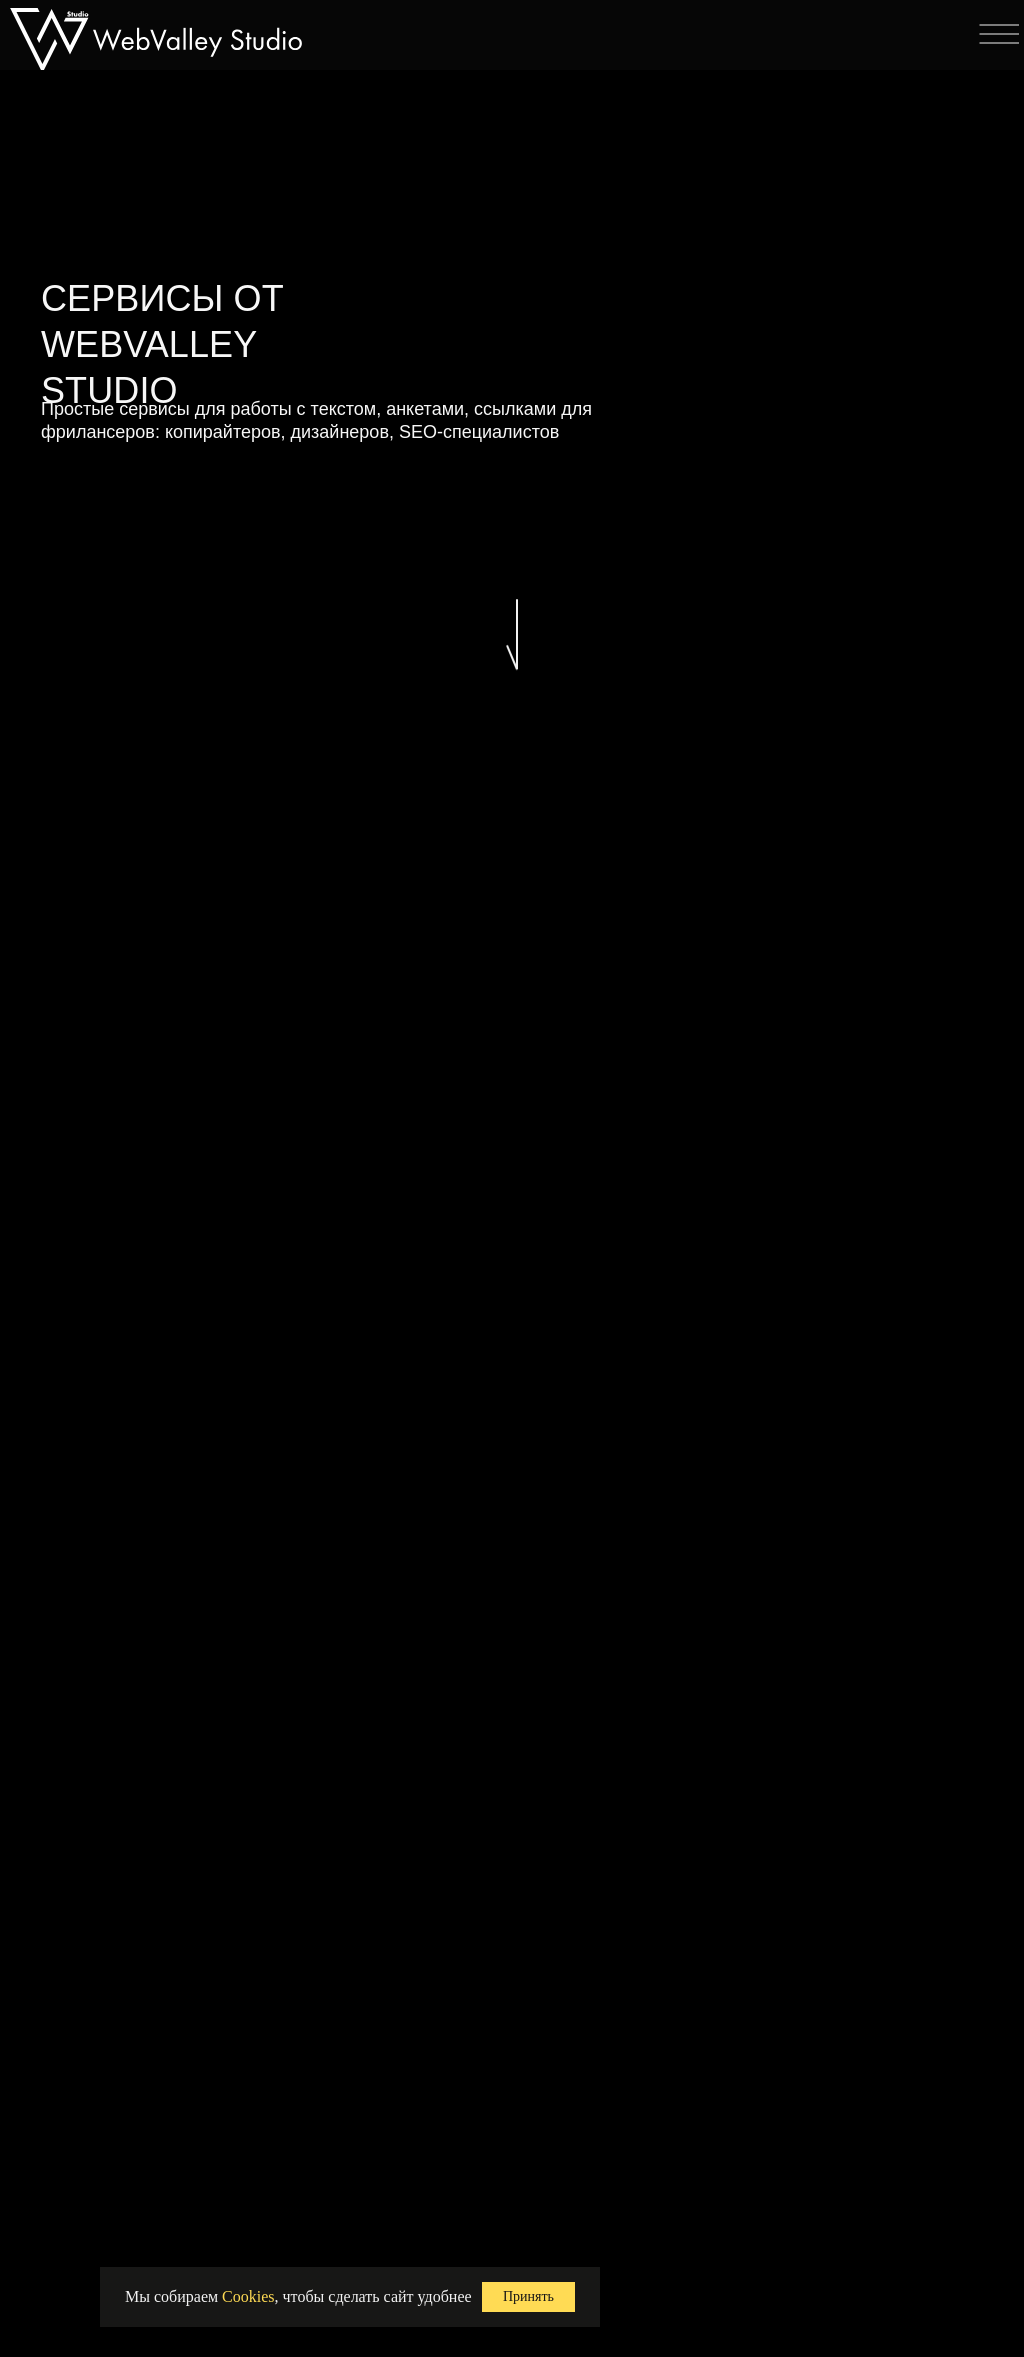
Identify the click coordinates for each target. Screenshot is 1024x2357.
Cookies (248, 2296)
